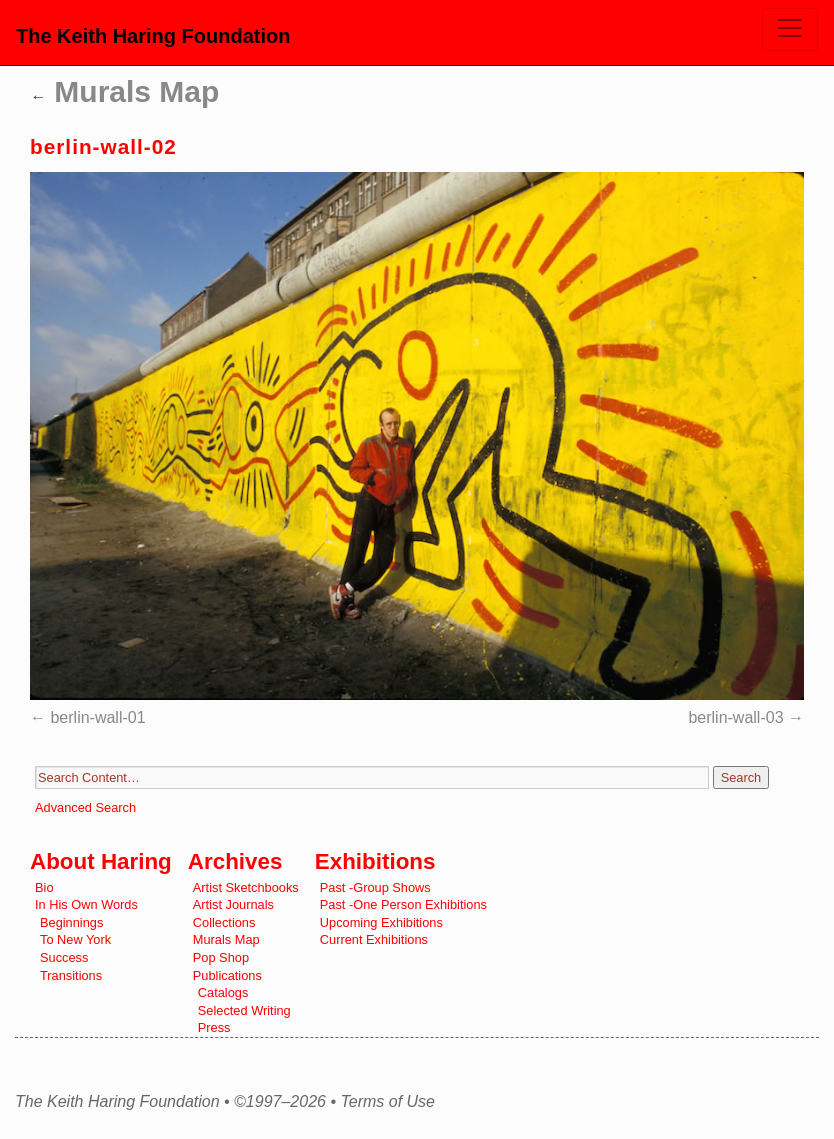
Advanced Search (85, 807)
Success (64, 957)
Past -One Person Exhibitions (403, 904)
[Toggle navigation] (790, 29)
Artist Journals (233, 904)
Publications (227, 975)
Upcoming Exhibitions (381, 922)
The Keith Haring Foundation (153, 36)
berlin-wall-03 (735, 717)
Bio (44, 887)
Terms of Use (387, 1102)
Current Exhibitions (374, 939)
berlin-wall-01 (97, 717)
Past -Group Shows (375, 887)
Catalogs (223, 992)
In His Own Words (86, 904)
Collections (224, 922)
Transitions (71, 975)
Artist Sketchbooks (246, 887)
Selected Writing (244, 1010)
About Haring (101, 861)
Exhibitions (375, 861)
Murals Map (124, 91)
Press (214, 1027)
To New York (75, 939)
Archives (235, 861)
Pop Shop (221, 957)
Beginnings (71, 922)
